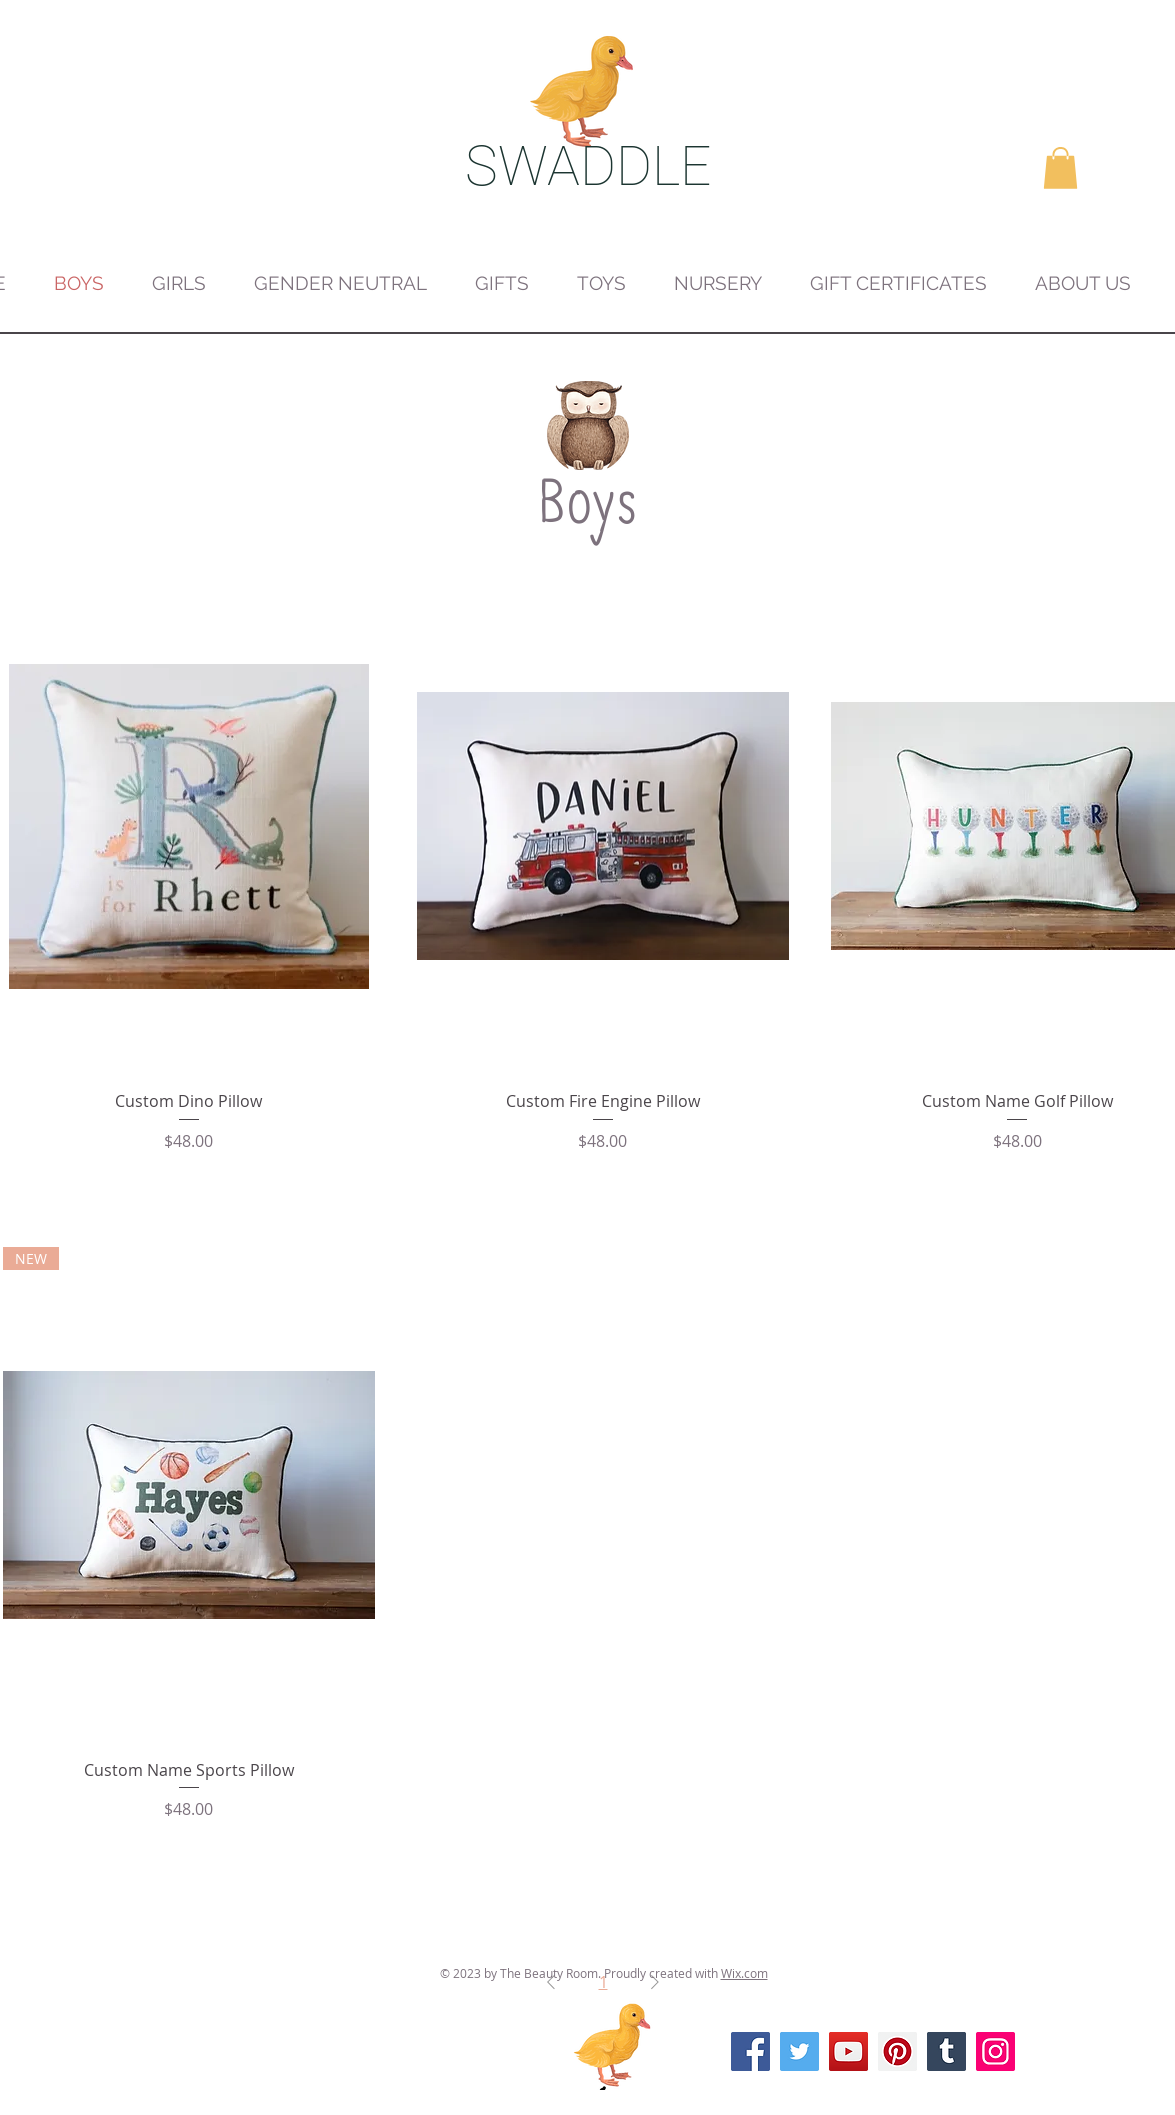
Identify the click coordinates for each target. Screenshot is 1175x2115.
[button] (1060, 168)
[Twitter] (799, 2051)
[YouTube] (848, 2051)
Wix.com (744, 1973)
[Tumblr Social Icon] (946, 2051)
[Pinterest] (897, 2051)
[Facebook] (750, 2051)
